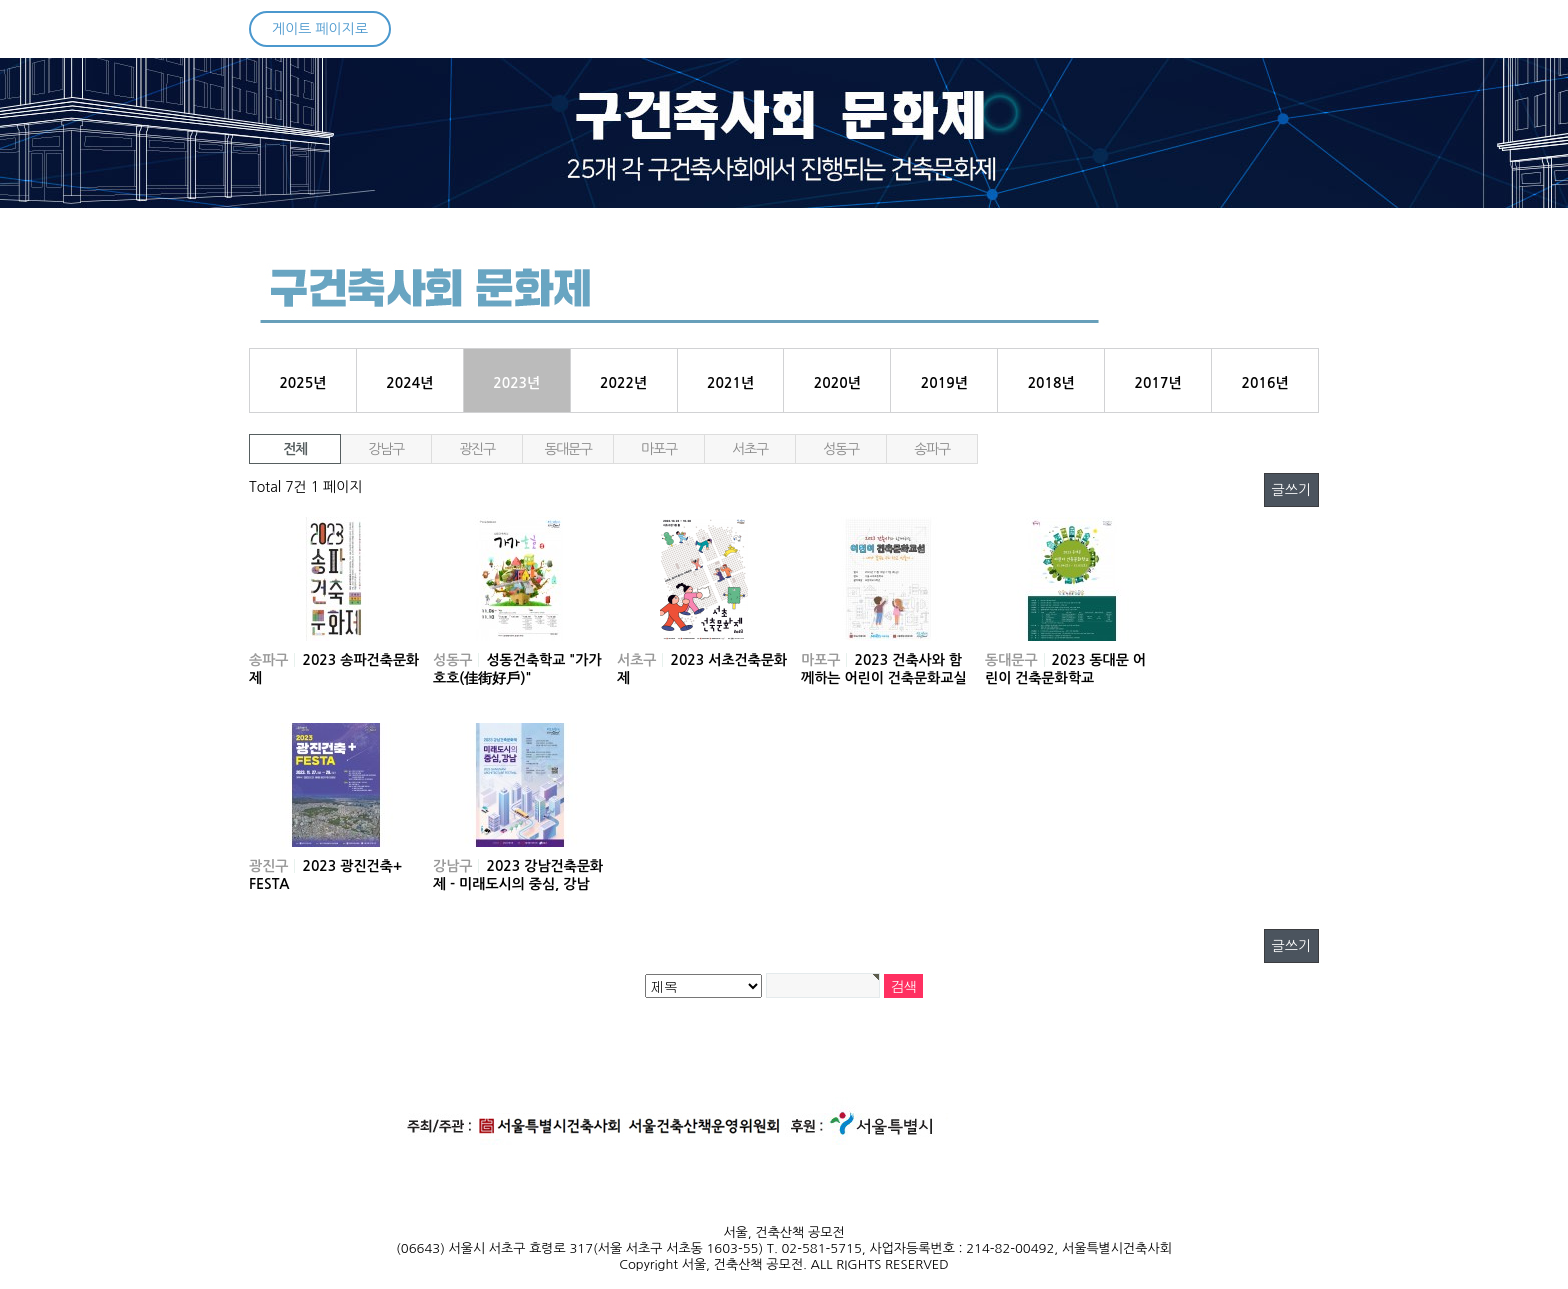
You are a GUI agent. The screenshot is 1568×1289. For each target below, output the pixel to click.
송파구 (931, 449)
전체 (295, 449)
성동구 (840, 449)
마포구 (658, 449)
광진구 (476, 449)
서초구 (749, 449)
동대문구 (567, 449)
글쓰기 (1291, 490)
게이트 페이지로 (320, 29)
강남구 (385, 449)
